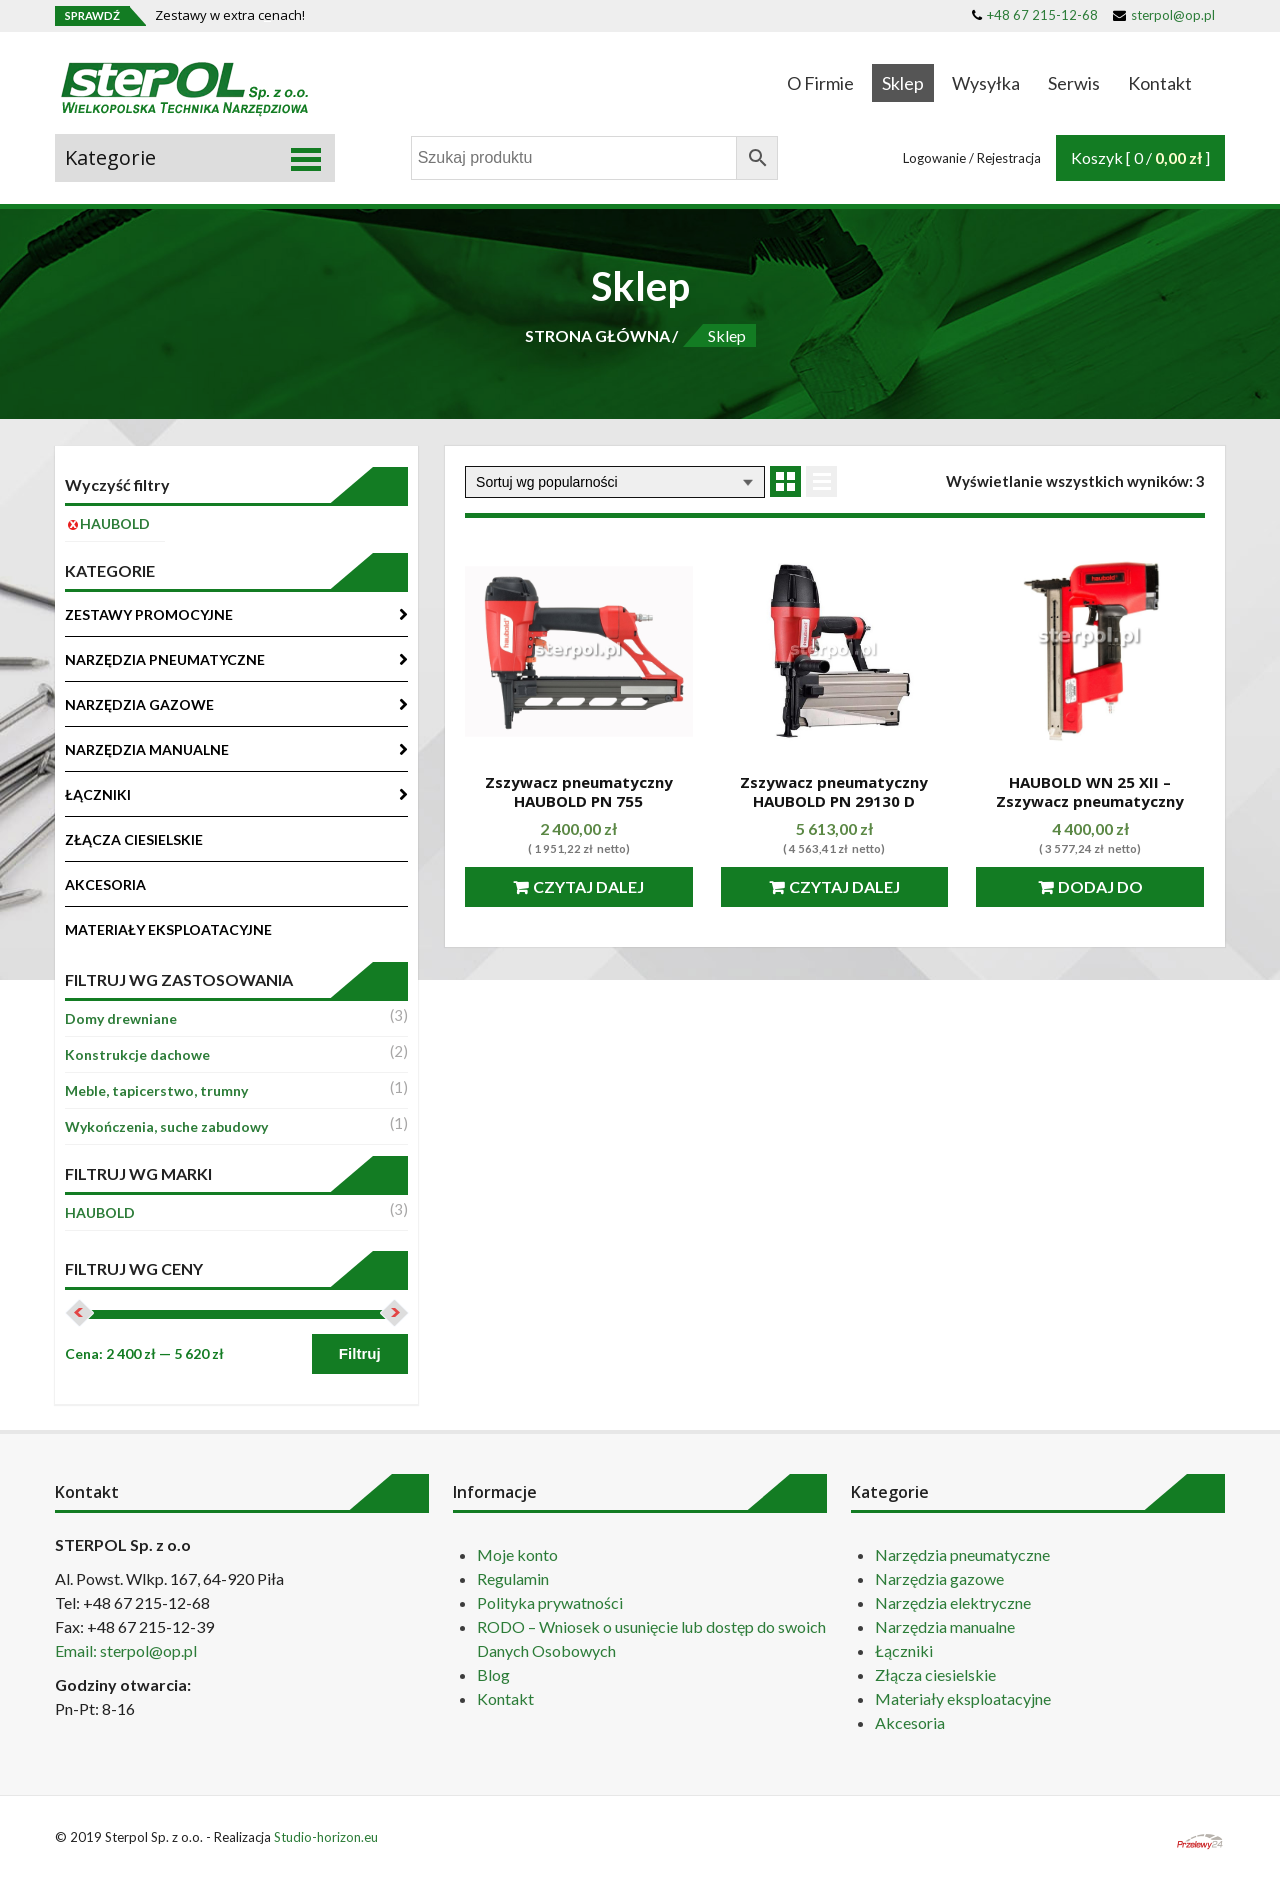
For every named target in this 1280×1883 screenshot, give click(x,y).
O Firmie (820, 83)
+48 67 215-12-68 (1035, 15)
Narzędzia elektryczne (953, 1602)
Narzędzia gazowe (939, 1578)
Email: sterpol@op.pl (126, 1650)
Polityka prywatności (550, 1602)
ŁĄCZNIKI (98, 794)
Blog (493, 1674)
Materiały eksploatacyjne (963, 1698)
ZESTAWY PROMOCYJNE (149, 614)
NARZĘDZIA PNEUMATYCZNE (165, 659)
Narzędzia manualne (945, 1626)
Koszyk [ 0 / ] (1140, 157)
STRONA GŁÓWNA (597, 335)
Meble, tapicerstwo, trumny (156, 1090)
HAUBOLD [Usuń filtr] (115, 523)
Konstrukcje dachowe (137, 1054)
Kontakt (1160, 83)
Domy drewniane (121, 1018)
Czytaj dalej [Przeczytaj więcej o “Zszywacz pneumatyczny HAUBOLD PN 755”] (588, 886)
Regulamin (513, 1578)
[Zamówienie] (615, 482)
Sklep (903, 83)
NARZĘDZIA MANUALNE (147, 749)
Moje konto (517, 1554)
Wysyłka (986, 83)
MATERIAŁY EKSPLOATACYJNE (168, 929)
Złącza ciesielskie (935, 1674)
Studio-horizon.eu (326, 1837)
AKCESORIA (105, 884)
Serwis (1074, 83)
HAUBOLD (100, 1212)
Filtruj (360, 1353)
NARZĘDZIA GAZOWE (139, 704)
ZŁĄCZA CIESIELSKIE (134, 839)
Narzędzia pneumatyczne (962, 1554)
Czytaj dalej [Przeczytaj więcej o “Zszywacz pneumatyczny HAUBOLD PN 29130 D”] (844, 886)
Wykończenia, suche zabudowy (166, 1126)
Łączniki (904, 1650)
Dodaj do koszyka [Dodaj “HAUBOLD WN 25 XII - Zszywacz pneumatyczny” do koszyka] (1097, 892)
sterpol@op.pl (1164, 15)
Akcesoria (910, 1722)
